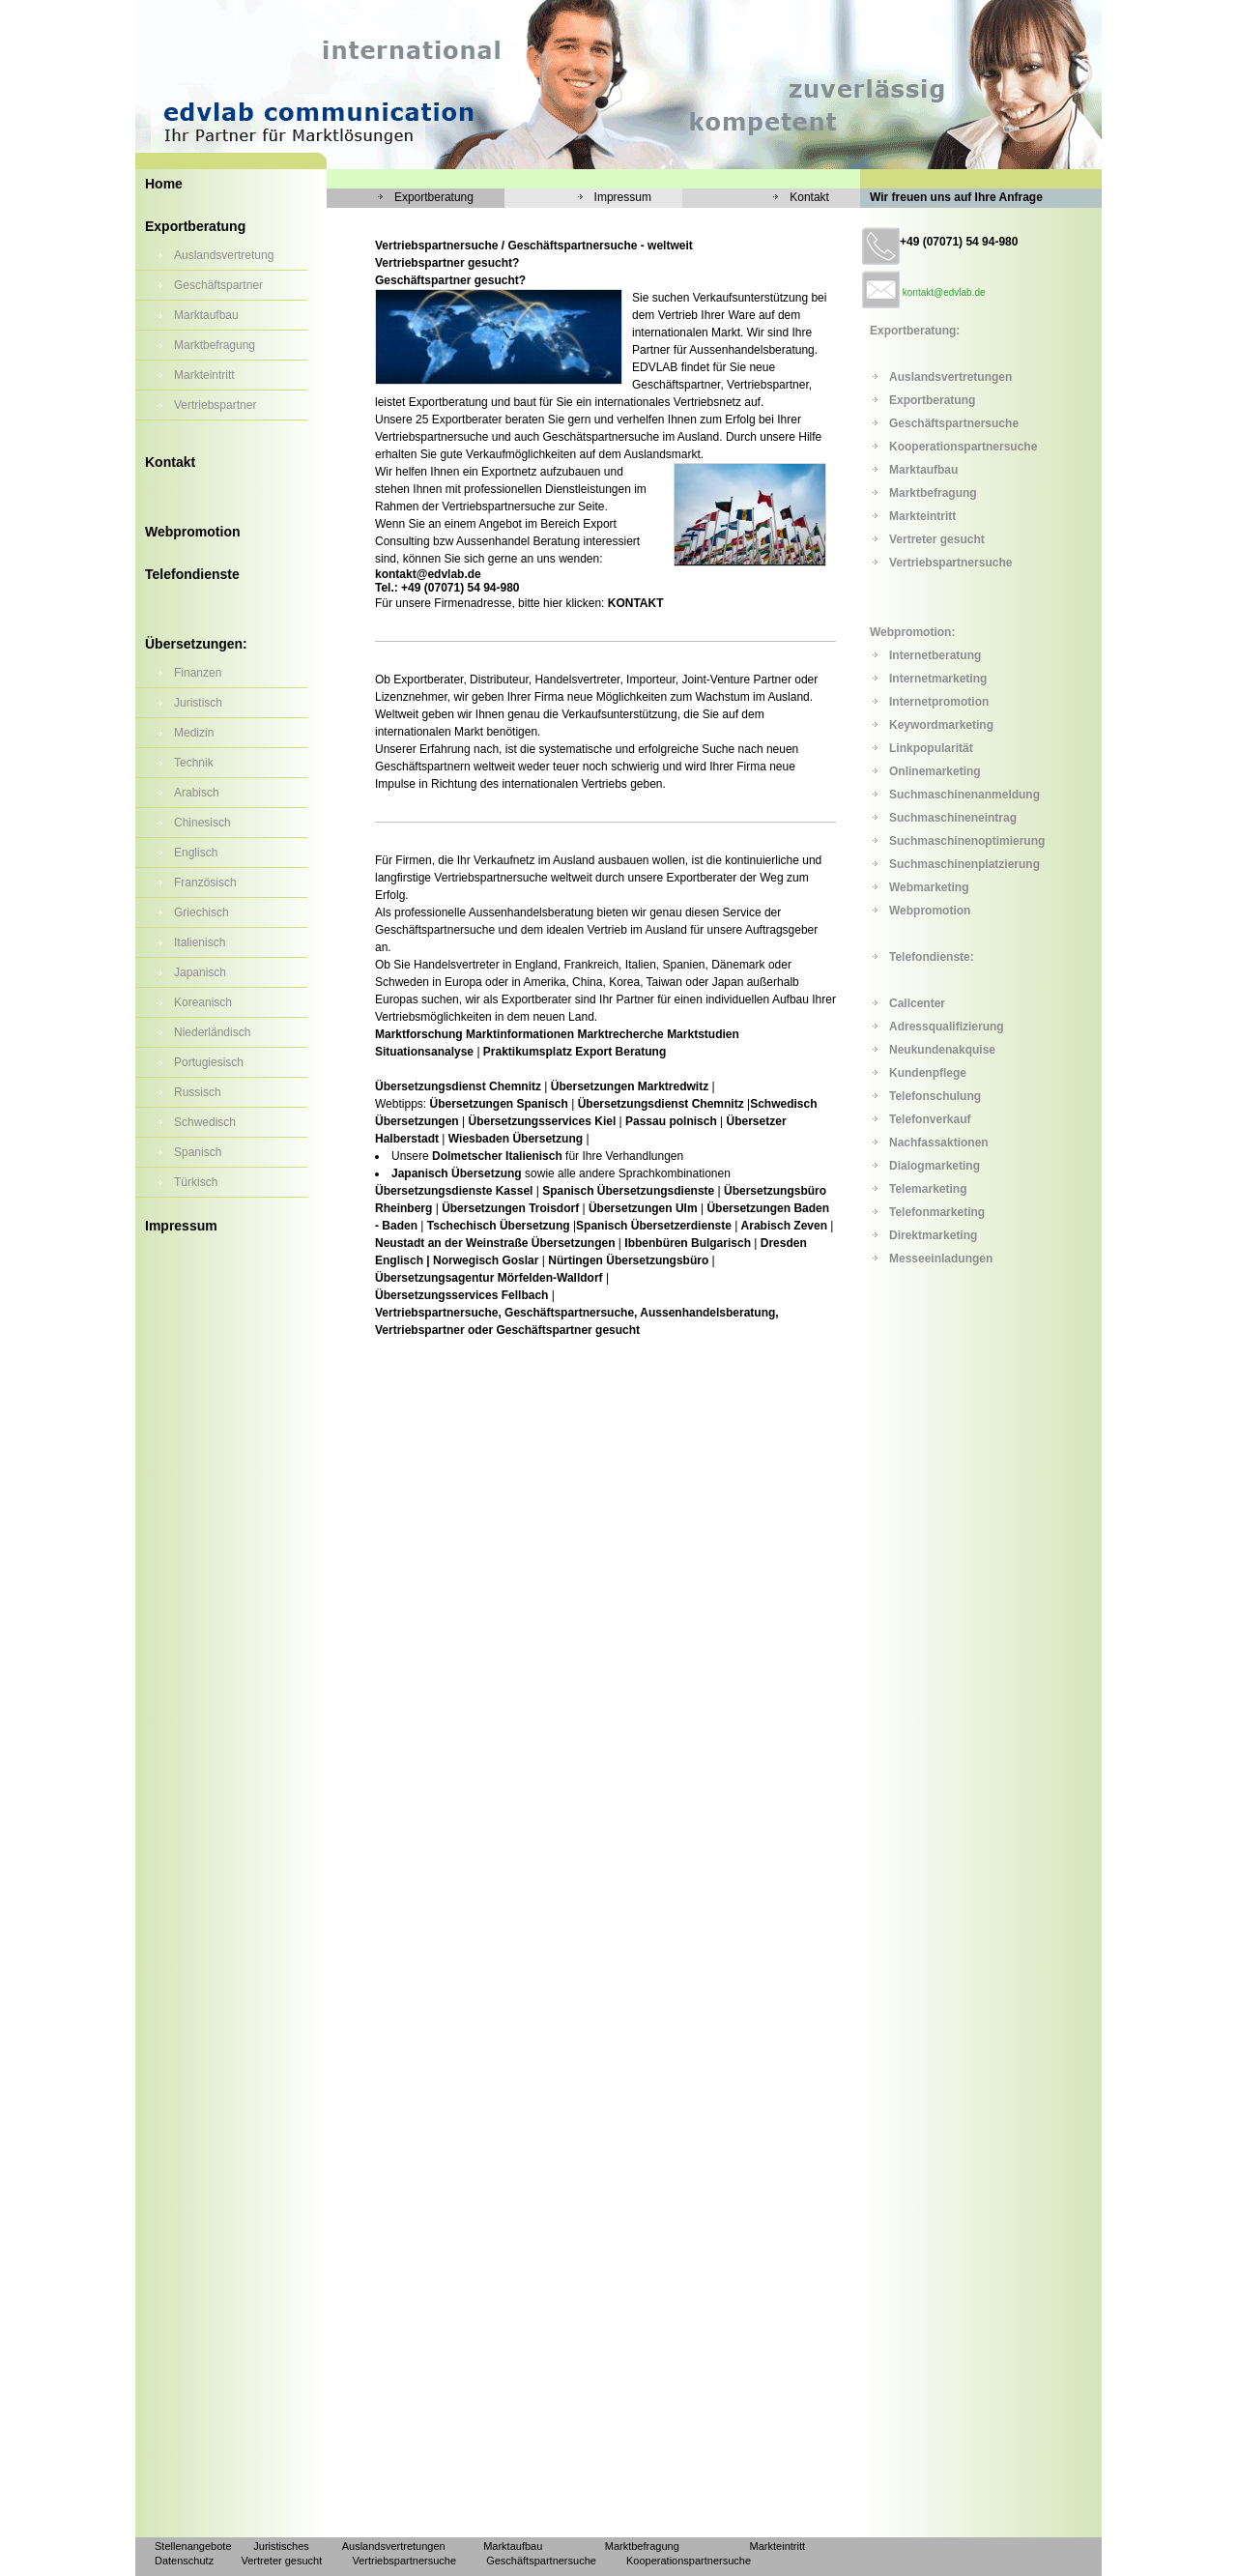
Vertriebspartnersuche (950, 562)
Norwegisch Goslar (485, 1260)
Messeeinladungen (940, 1258)
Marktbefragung (214, 345)
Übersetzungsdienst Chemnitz (458, 1086)
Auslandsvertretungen (950, 377)
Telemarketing (927, 1189)
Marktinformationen (520, 1034)
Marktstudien (703, 1034)
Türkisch (195, 1182)
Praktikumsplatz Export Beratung (574, 1051)
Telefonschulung (935, 1096)
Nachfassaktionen (939, 1142)
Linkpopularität (931, 748)
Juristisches (280, 2546)
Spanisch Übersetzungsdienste (628, 1191)
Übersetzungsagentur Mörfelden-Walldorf (489, 1278)
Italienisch (199, 942)
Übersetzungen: (196, 643)
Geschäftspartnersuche (954, 423)
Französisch (205, 882)
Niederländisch (212, 1032)
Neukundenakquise (942, 1049)
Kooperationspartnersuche (963, 446)
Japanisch (200, 972)
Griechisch (201, 912)
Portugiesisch (209, 1062)
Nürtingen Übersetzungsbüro (628, 1260)
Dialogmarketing (934, 1165)
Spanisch (197, 1152)
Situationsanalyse (424, 1051)
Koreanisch (203, 1002)
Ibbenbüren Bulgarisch (687, 1243)
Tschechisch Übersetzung (500, 1225)
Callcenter (917, 1003)
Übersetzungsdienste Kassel (453, 1191)
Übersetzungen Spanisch (498, 1104)
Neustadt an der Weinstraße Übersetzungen (495, 1243)
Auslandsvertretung (223, 255)
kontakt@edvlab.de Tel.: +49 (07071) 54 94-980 (447, 580)
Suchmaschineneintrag (953, 818)
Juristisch (198, 702)
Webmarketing (928, 887)
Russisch (197, 1092)
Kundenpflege (927, 1073)
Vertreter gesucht (937, 539)
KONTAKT (636, 603)
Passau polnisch (669, 1121)
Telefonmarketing (937, 1212)
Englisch (195, 852)
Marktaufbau (206, 315)
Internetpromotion (939, 702)
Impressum (181, 1225)
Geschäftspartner (218, 285)
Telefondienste (192, 574)
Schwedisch (205, 1122)
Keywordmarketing (941, 725)
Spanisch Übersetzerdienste (654, 1225)
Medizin (194, 732)
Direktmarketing (933, 1235)
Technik (194, 762)
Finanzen (197, 673)
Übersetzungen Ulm (643, 1208)
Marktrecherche (620, 1034)
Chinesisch (202, 822)
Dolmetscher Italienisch (497, 1156)
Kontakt (170, 462)
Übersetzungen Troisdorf (510, 1208)
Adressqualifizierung (946, 1026)
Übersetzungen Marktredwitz (631, 1086)
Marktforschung (419, 1034)
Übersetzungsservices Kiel (542, 1121)
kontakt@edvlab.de (944, 292)
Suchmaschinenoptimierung (967, 841)
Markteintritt (204, 375)
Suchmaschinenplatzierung (964, 864)
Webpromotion (193, 531)
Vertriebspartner (215, 405)
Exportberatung (195, 226)
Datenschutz (184, 2560)
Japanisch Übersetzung (456, 1173)
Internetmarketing (938, 678)
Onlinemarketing (935, 771)
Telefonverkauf (929, 1119)
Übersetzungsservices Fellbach (461, 1295)
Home (164, 183)
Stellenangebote (193, 2546)
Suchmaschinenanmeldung (964, 794)
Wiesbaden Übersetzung (515, 1138)
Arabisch (196, 792)
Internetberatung (935, 655)
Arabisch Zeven (784, 1225)
